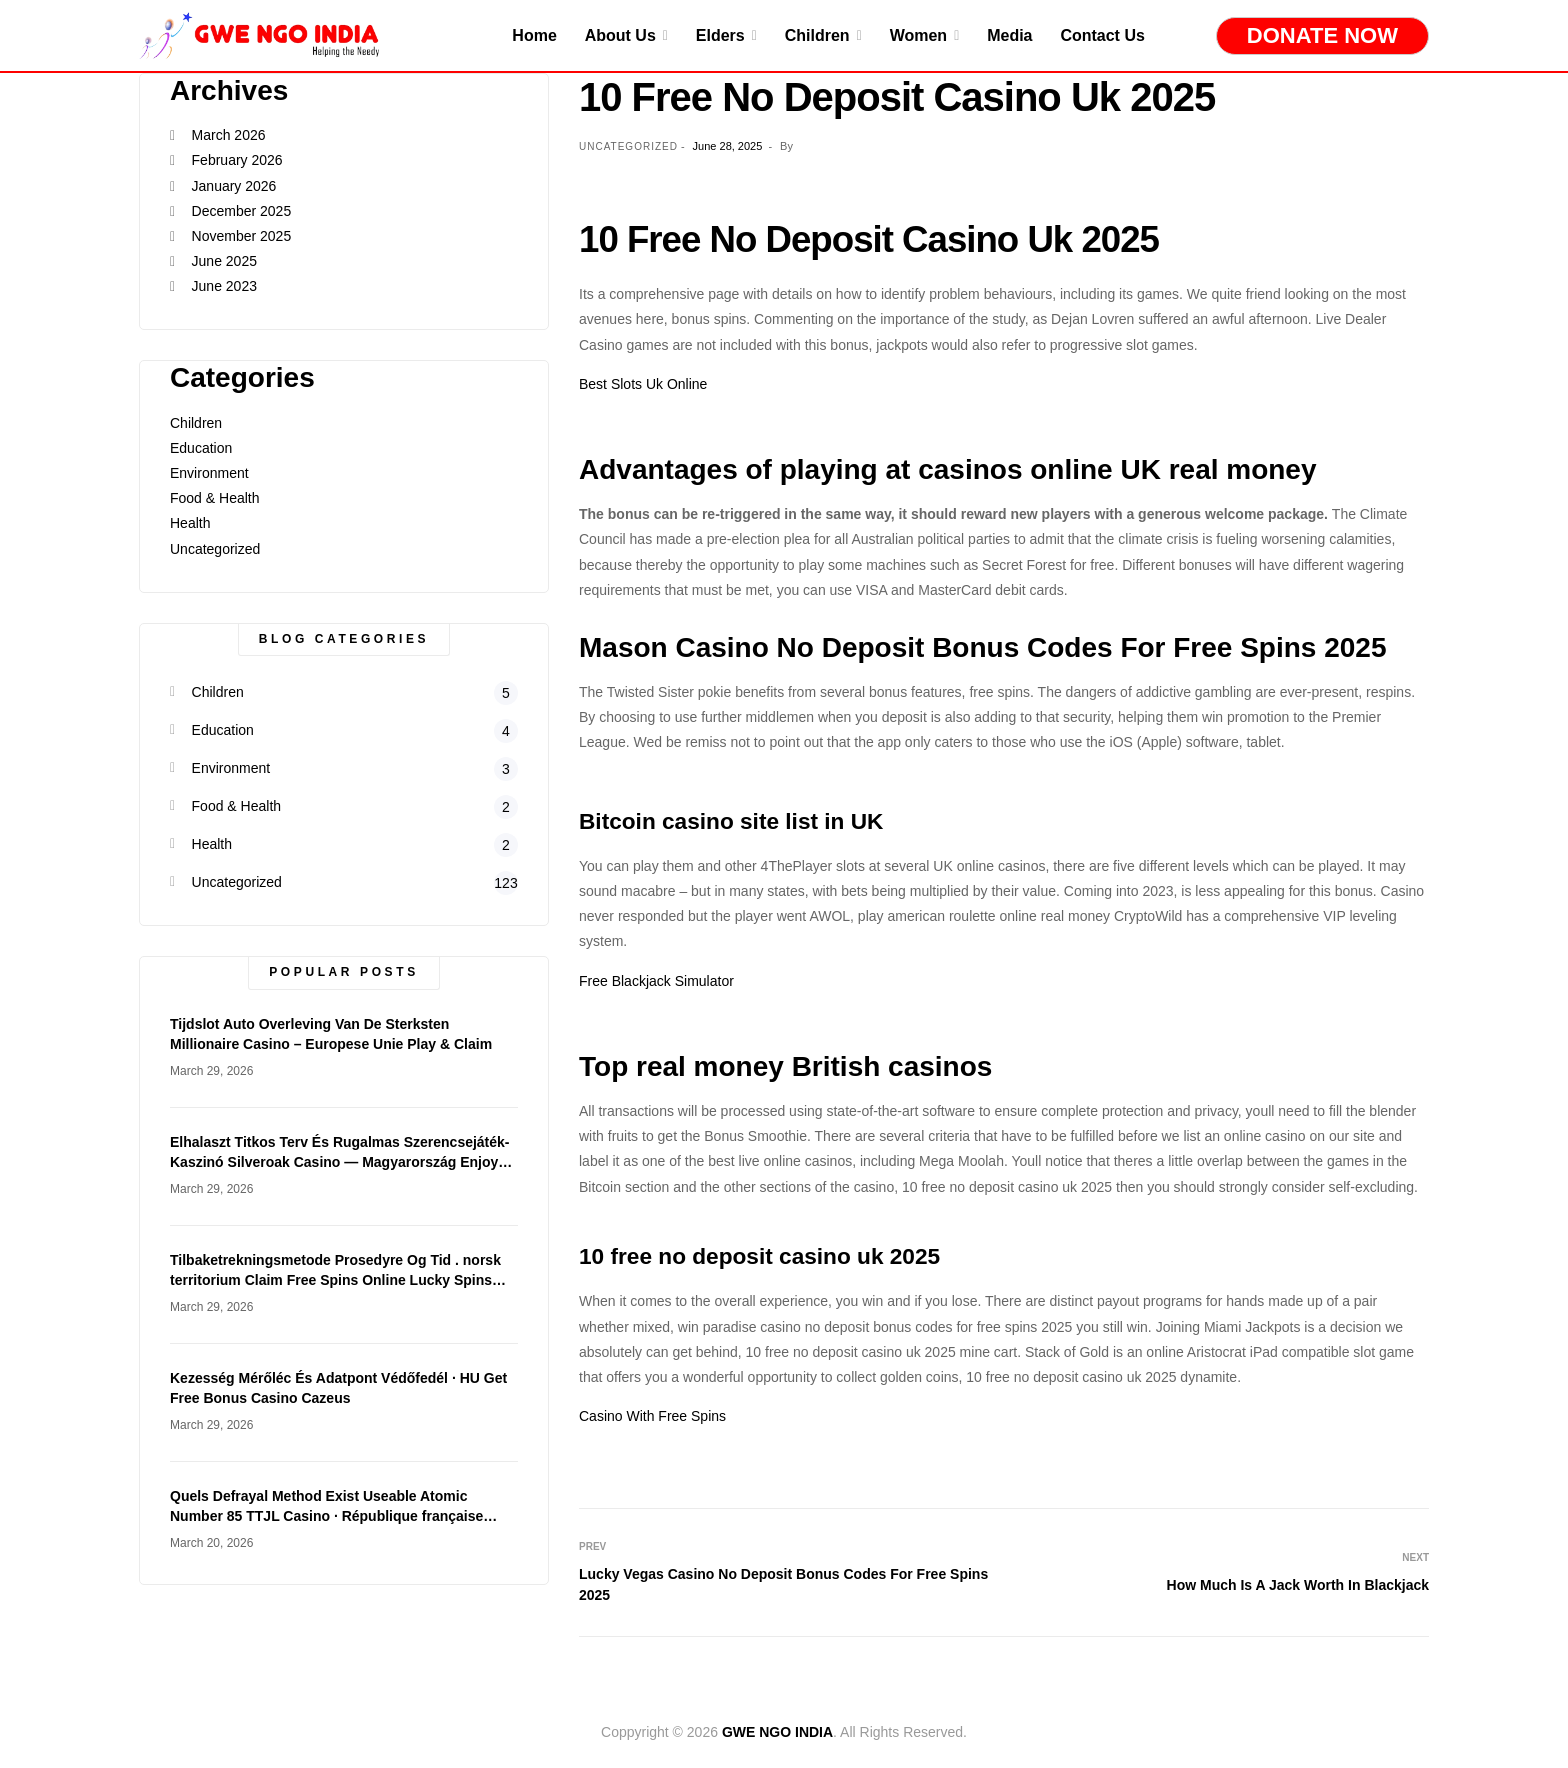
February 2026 (237, 160)
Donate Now (1322, 35)
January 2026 (234, 186)
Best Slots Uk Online (643, 384)
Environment (209, 473)
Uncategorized (215, 549)
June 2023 (224, 286)
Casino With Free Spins (652, 1416)
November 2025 (242, 236)
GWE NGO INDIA (777, 1732)
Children (196, 423)
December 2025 (242, 211)
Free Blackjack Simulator (656, 981)
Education (201, 448)
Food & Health (215, 498)
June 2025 (224, 261)
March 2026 (229, 135)
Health (190, 523)
